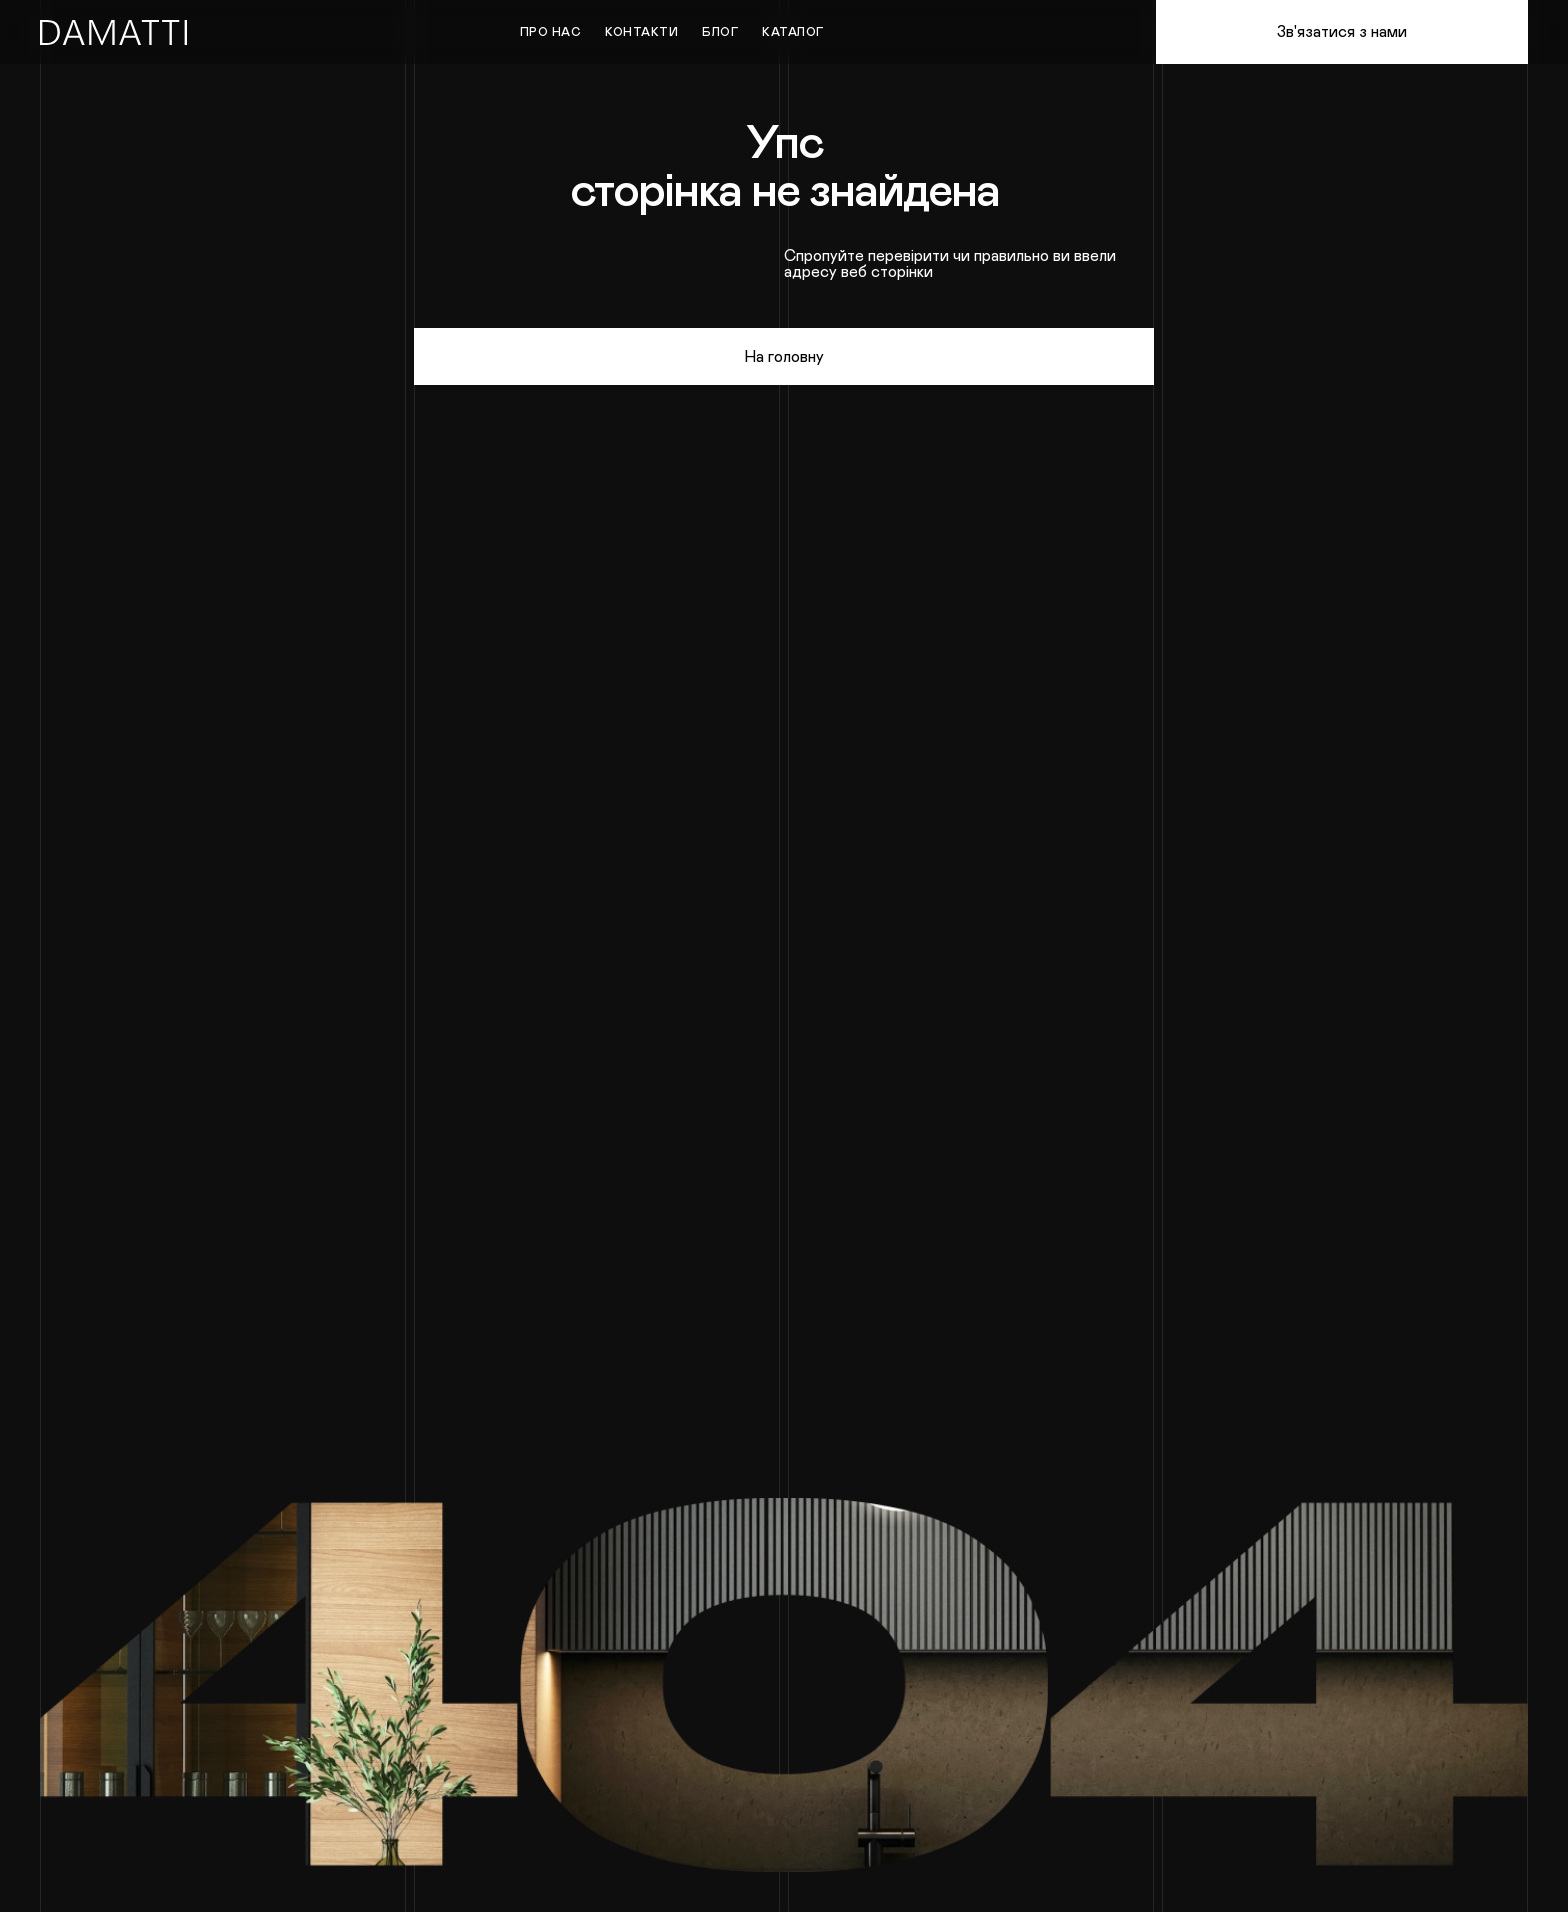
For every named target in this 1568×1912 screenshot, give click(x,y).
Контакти (641, 32)
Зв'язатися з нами (1342, 32)
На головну (784, 357)
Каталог (793, 32)
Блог (720, 32)
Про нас (551, 32)
